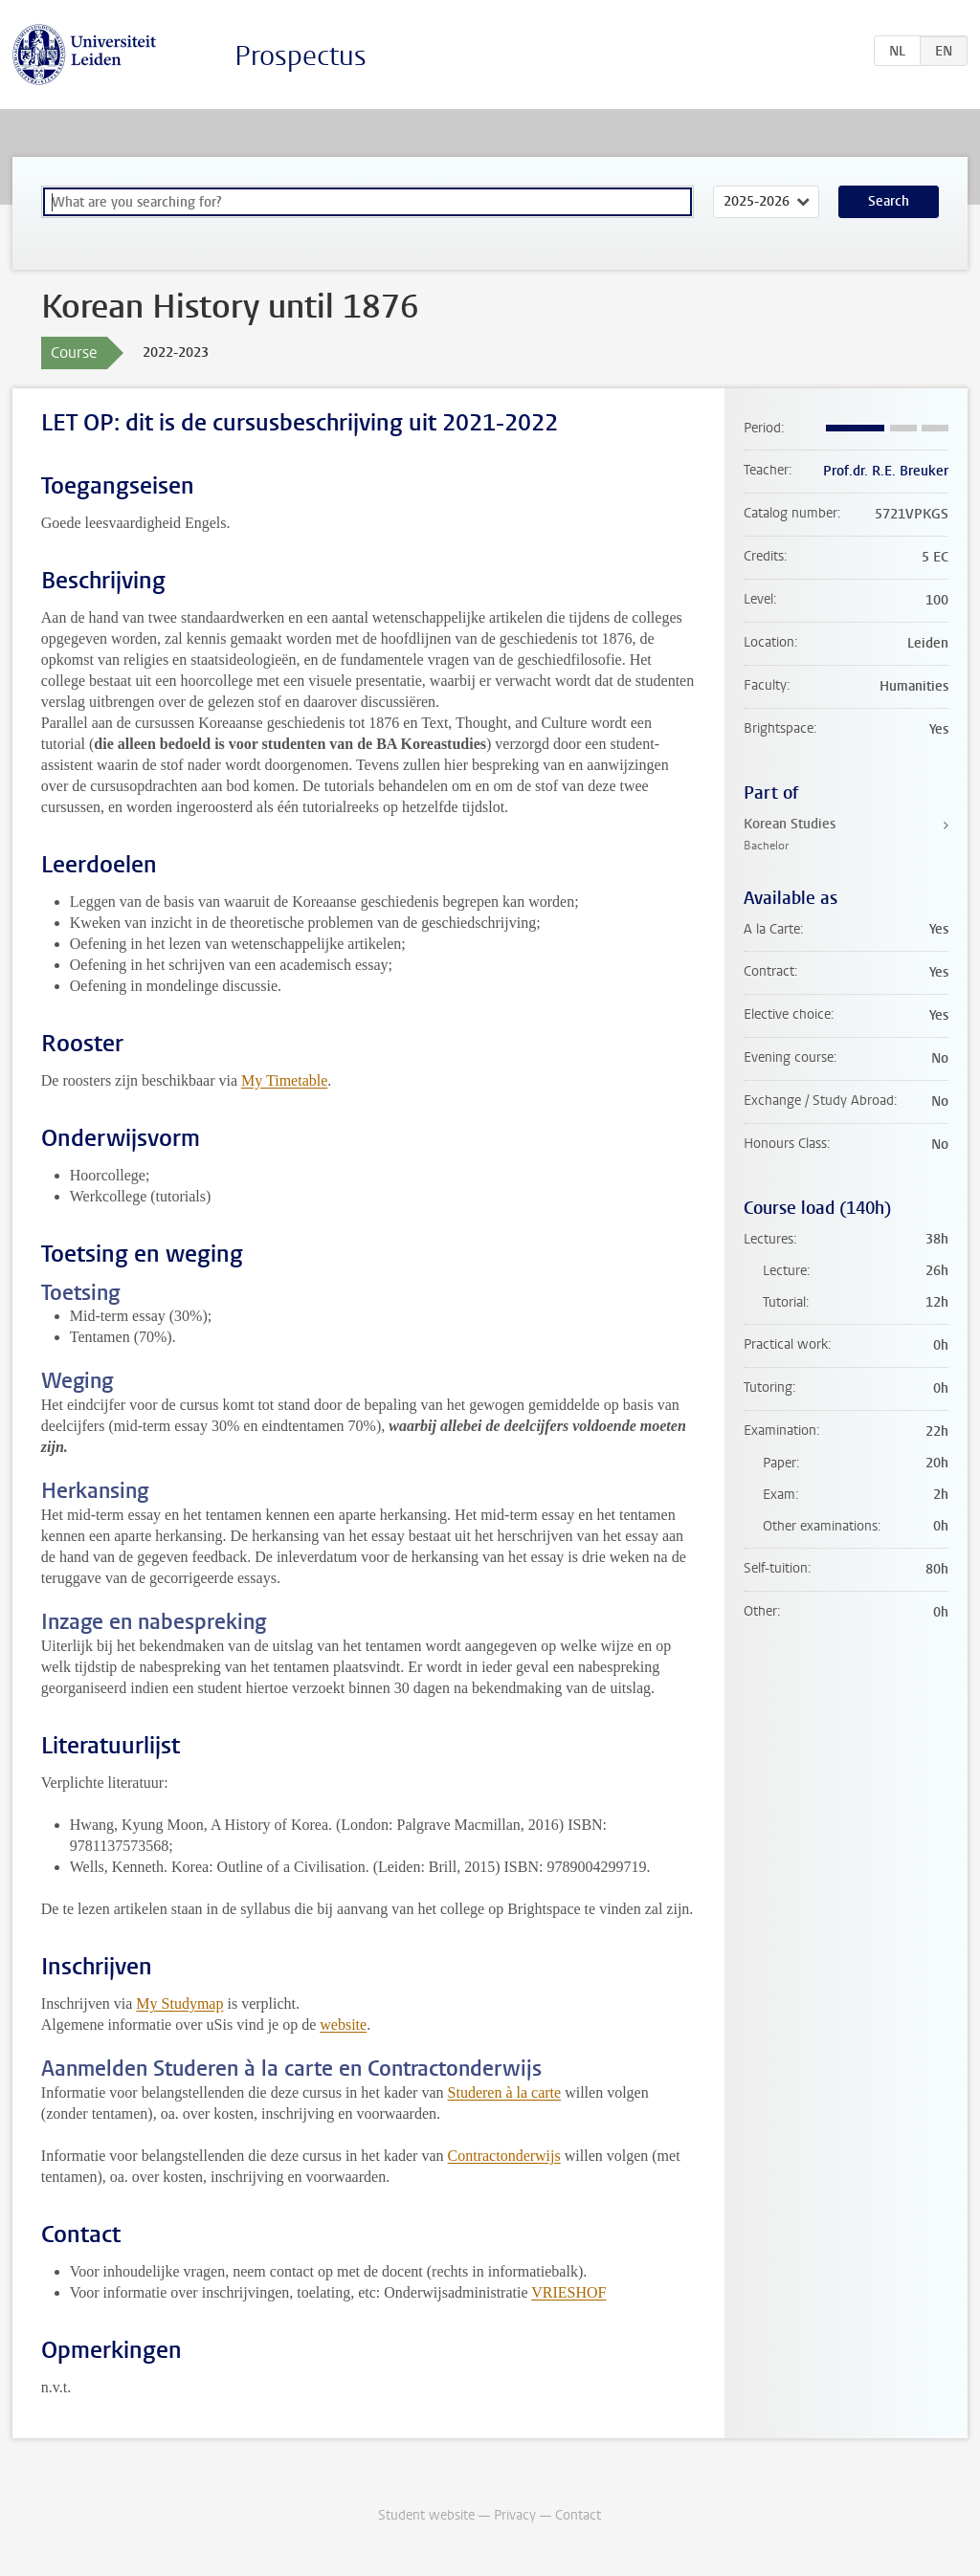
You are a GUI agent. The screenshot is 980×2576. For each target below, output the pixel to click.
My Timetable (284, 1080)
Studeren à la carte (505, 2092)
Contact (578, 2515)
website (343, 2024)
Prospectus (300, 56)
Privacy (515, 2515)
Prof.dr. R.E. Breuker (885, 471)
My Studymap (179, 2003)
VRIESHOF (568, 2292)
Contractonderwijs (504, 2155)
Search (888, 201)
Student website (426, 2515)
